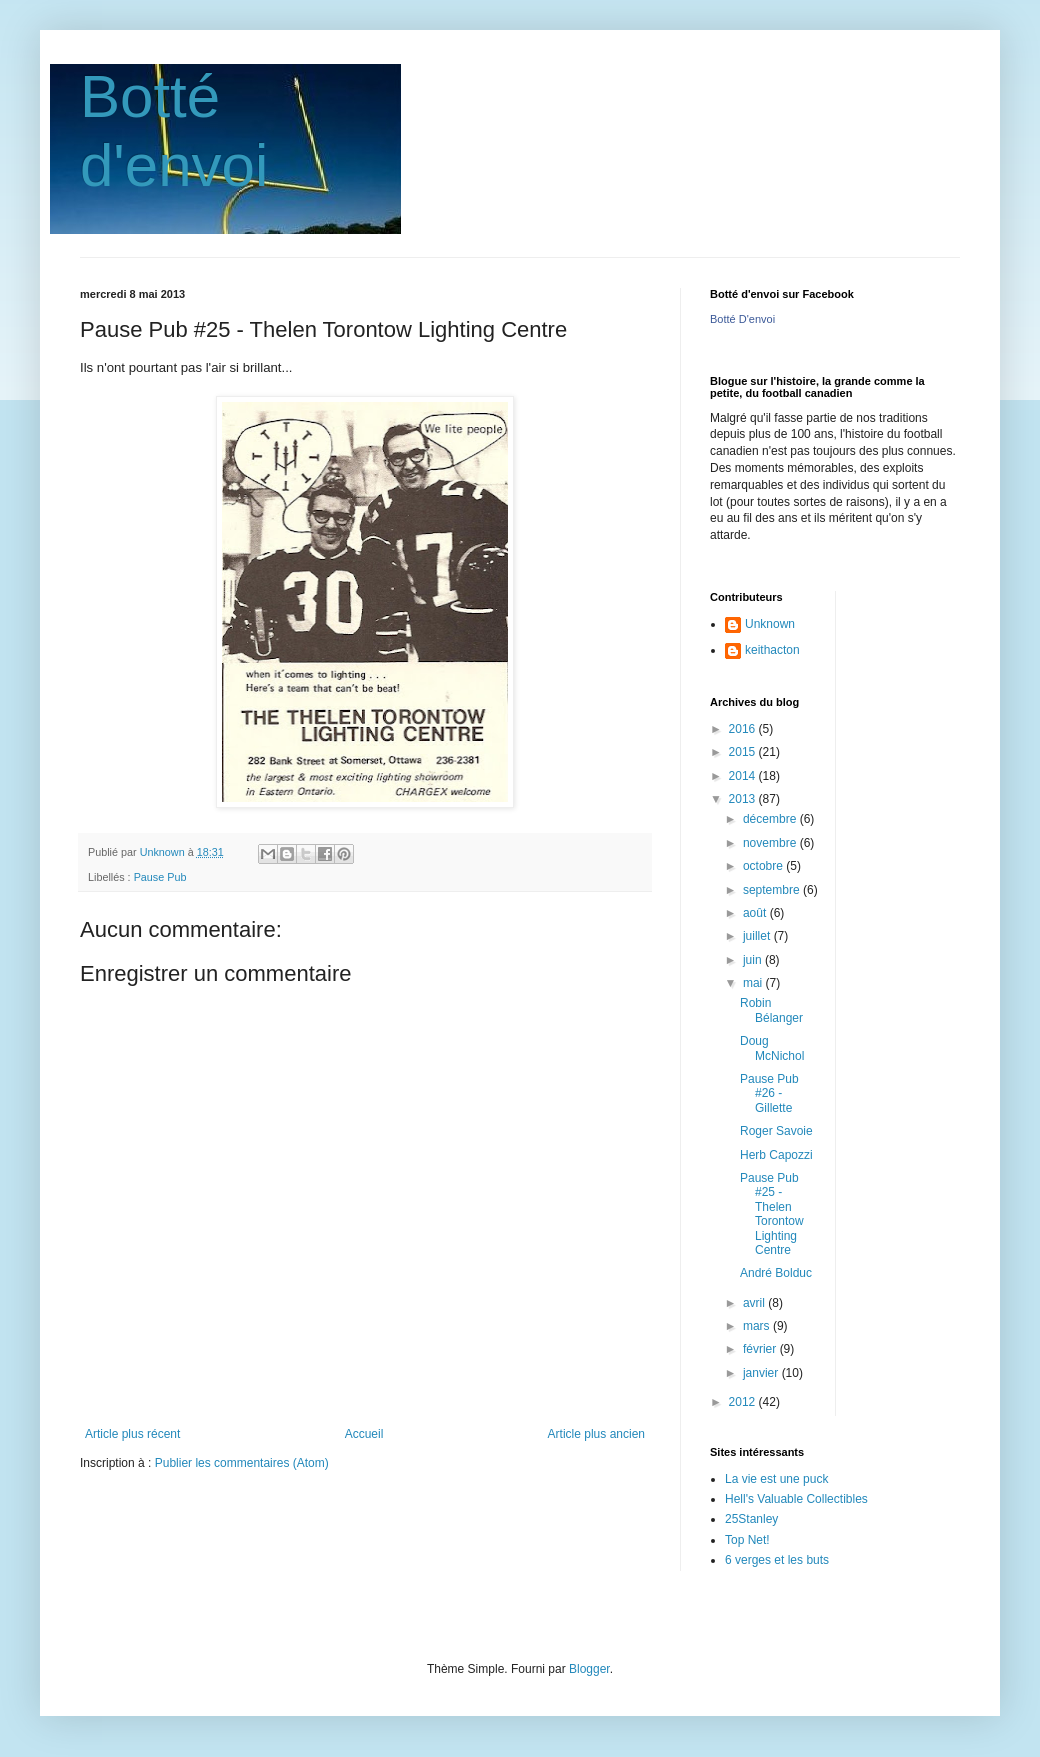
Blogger (589, 1669)
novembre (771, 843)
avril (755, 1303)
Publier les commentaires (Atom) (242, 1463)
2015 (744, 752)
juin (754, 960)
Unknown (770, 624)
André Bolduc (776, 1273)
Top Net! (747, 1540)
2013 (744, 799)
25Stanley (751, 1519)
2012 (744, 1402)
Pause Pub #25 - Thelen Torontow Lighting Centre (772, 1214)
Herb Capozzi (776, 1155)
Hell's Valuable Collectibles (796, 1499)
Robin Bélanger (771, 1010)
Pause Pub (160, 877)
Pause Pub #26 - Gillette (769, 1093)
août (756, 913)
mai (754, 983)
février (761, 1349)
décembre (771, 819)
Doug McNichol (772, 1048)
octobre (764, 866)
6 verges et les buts (777, 1560)
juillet (758, 936)
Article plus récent (132, 1434)
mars (758, 1326)
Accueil (364, 1434)
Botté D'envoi (742, 319)
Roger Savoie (776, 1131)
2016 (744, 729)
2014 (744, 776)
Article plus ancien (596, 1434)
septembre (773, 890)
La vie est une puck (776, 1479)
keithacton (772, 650)
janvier (762, 1373)
